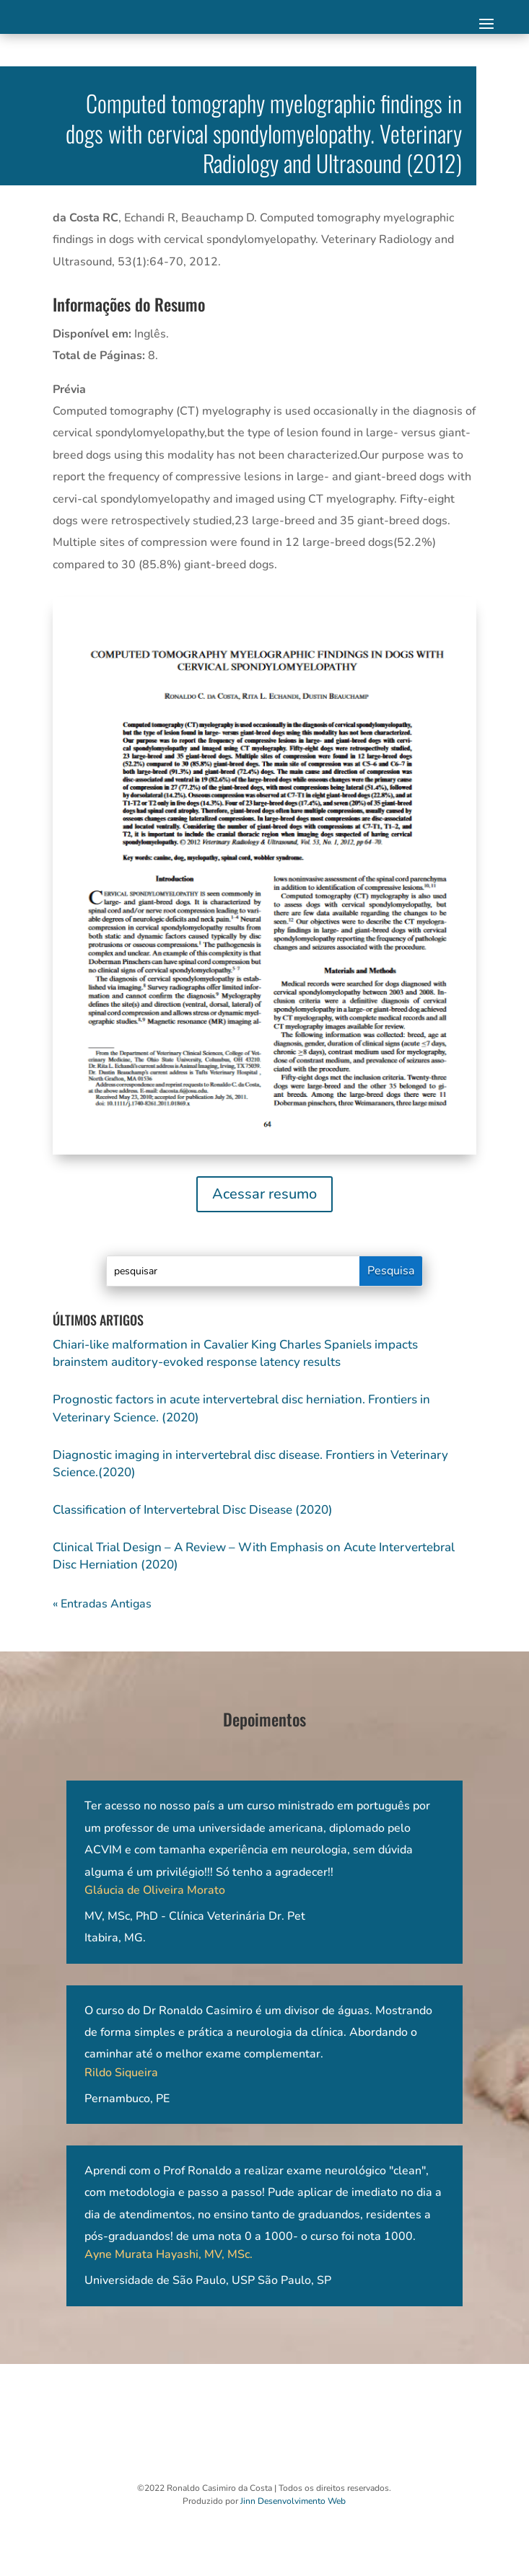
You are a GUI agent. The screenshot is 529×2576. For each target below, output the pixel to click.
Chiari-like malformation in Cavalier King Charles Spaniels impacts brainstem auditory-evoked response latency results (235, 1353)
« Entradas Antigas (102, 1604)
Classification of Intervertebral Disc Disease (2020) (193, 1509)
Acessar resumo (264, 1194)
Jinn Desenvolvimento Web (293, 2501)
